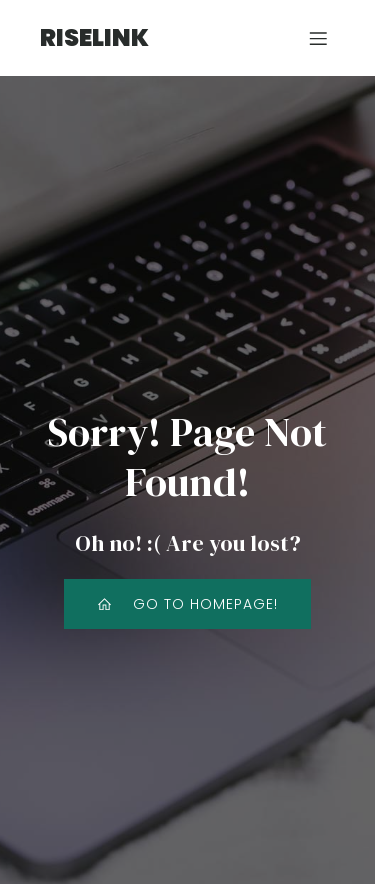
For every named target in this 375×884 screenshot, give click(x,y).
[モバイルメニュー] (318, 38)
